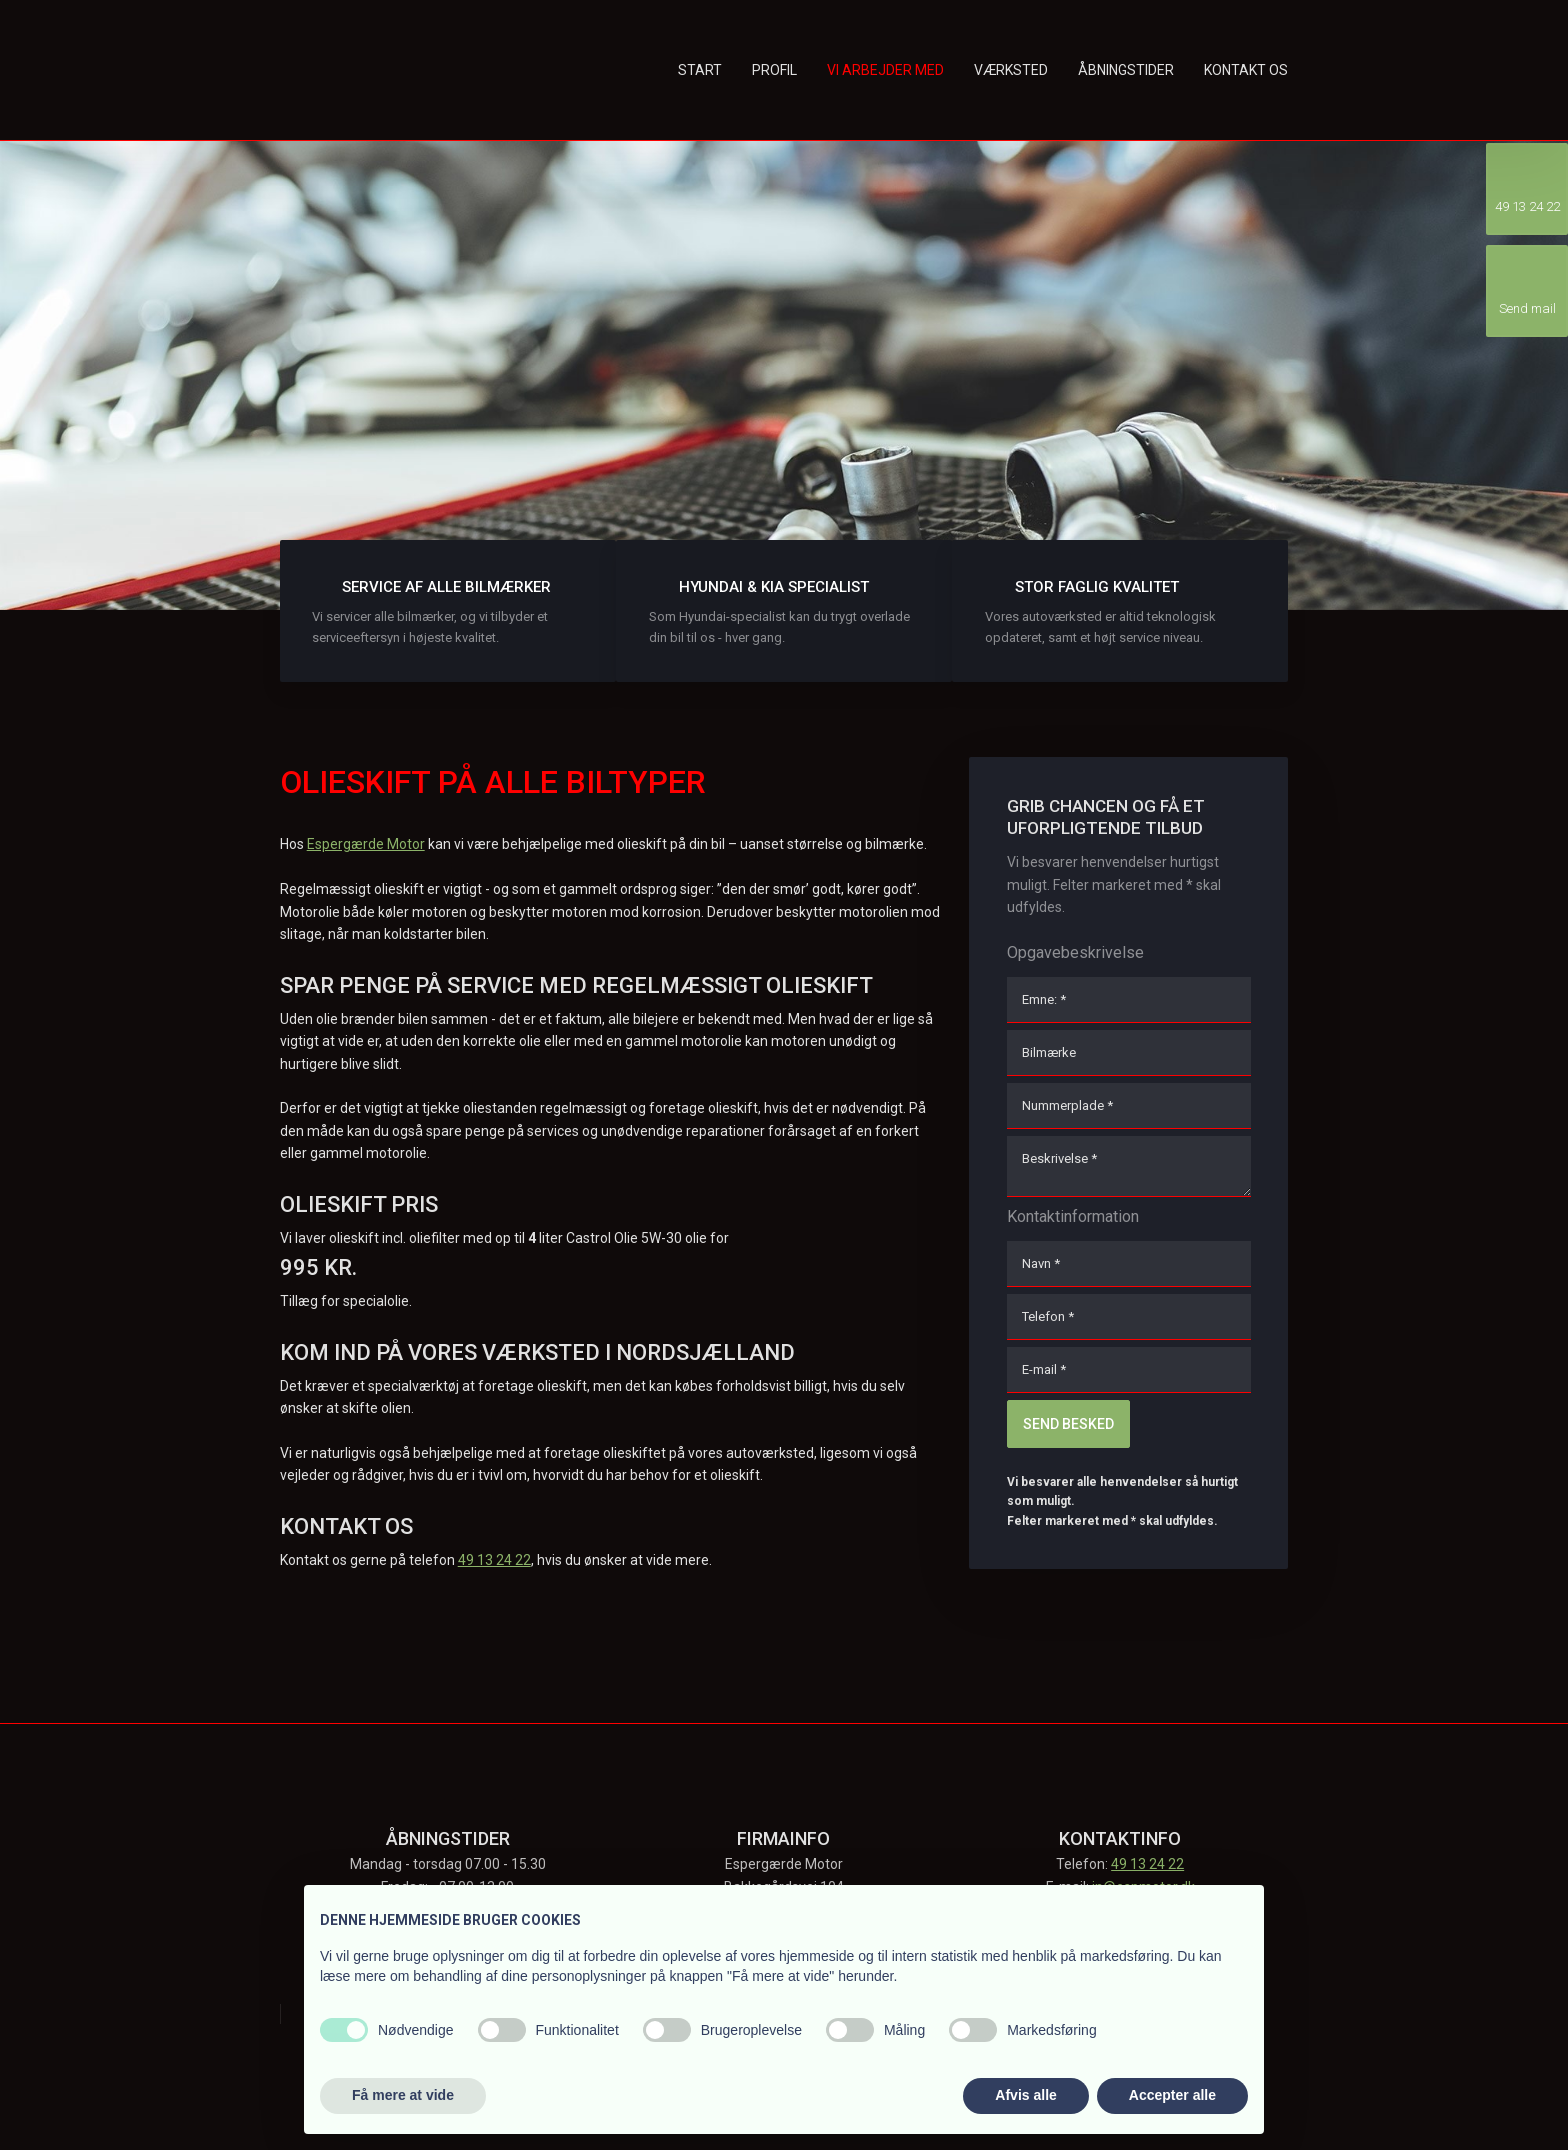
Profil (774, 70)
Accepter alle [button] (1172, 2095)
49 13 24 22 (494, 1560)
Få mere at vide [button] (403, 2095)
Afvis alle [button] (1025, 2095)
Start (700, 70)
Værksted (1011, 70)
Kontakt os (1246, 70)
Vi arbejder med (885, 70)
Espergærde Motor (366, 844)
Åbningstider (1126, 70)
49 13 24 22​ (1147, 1864)
